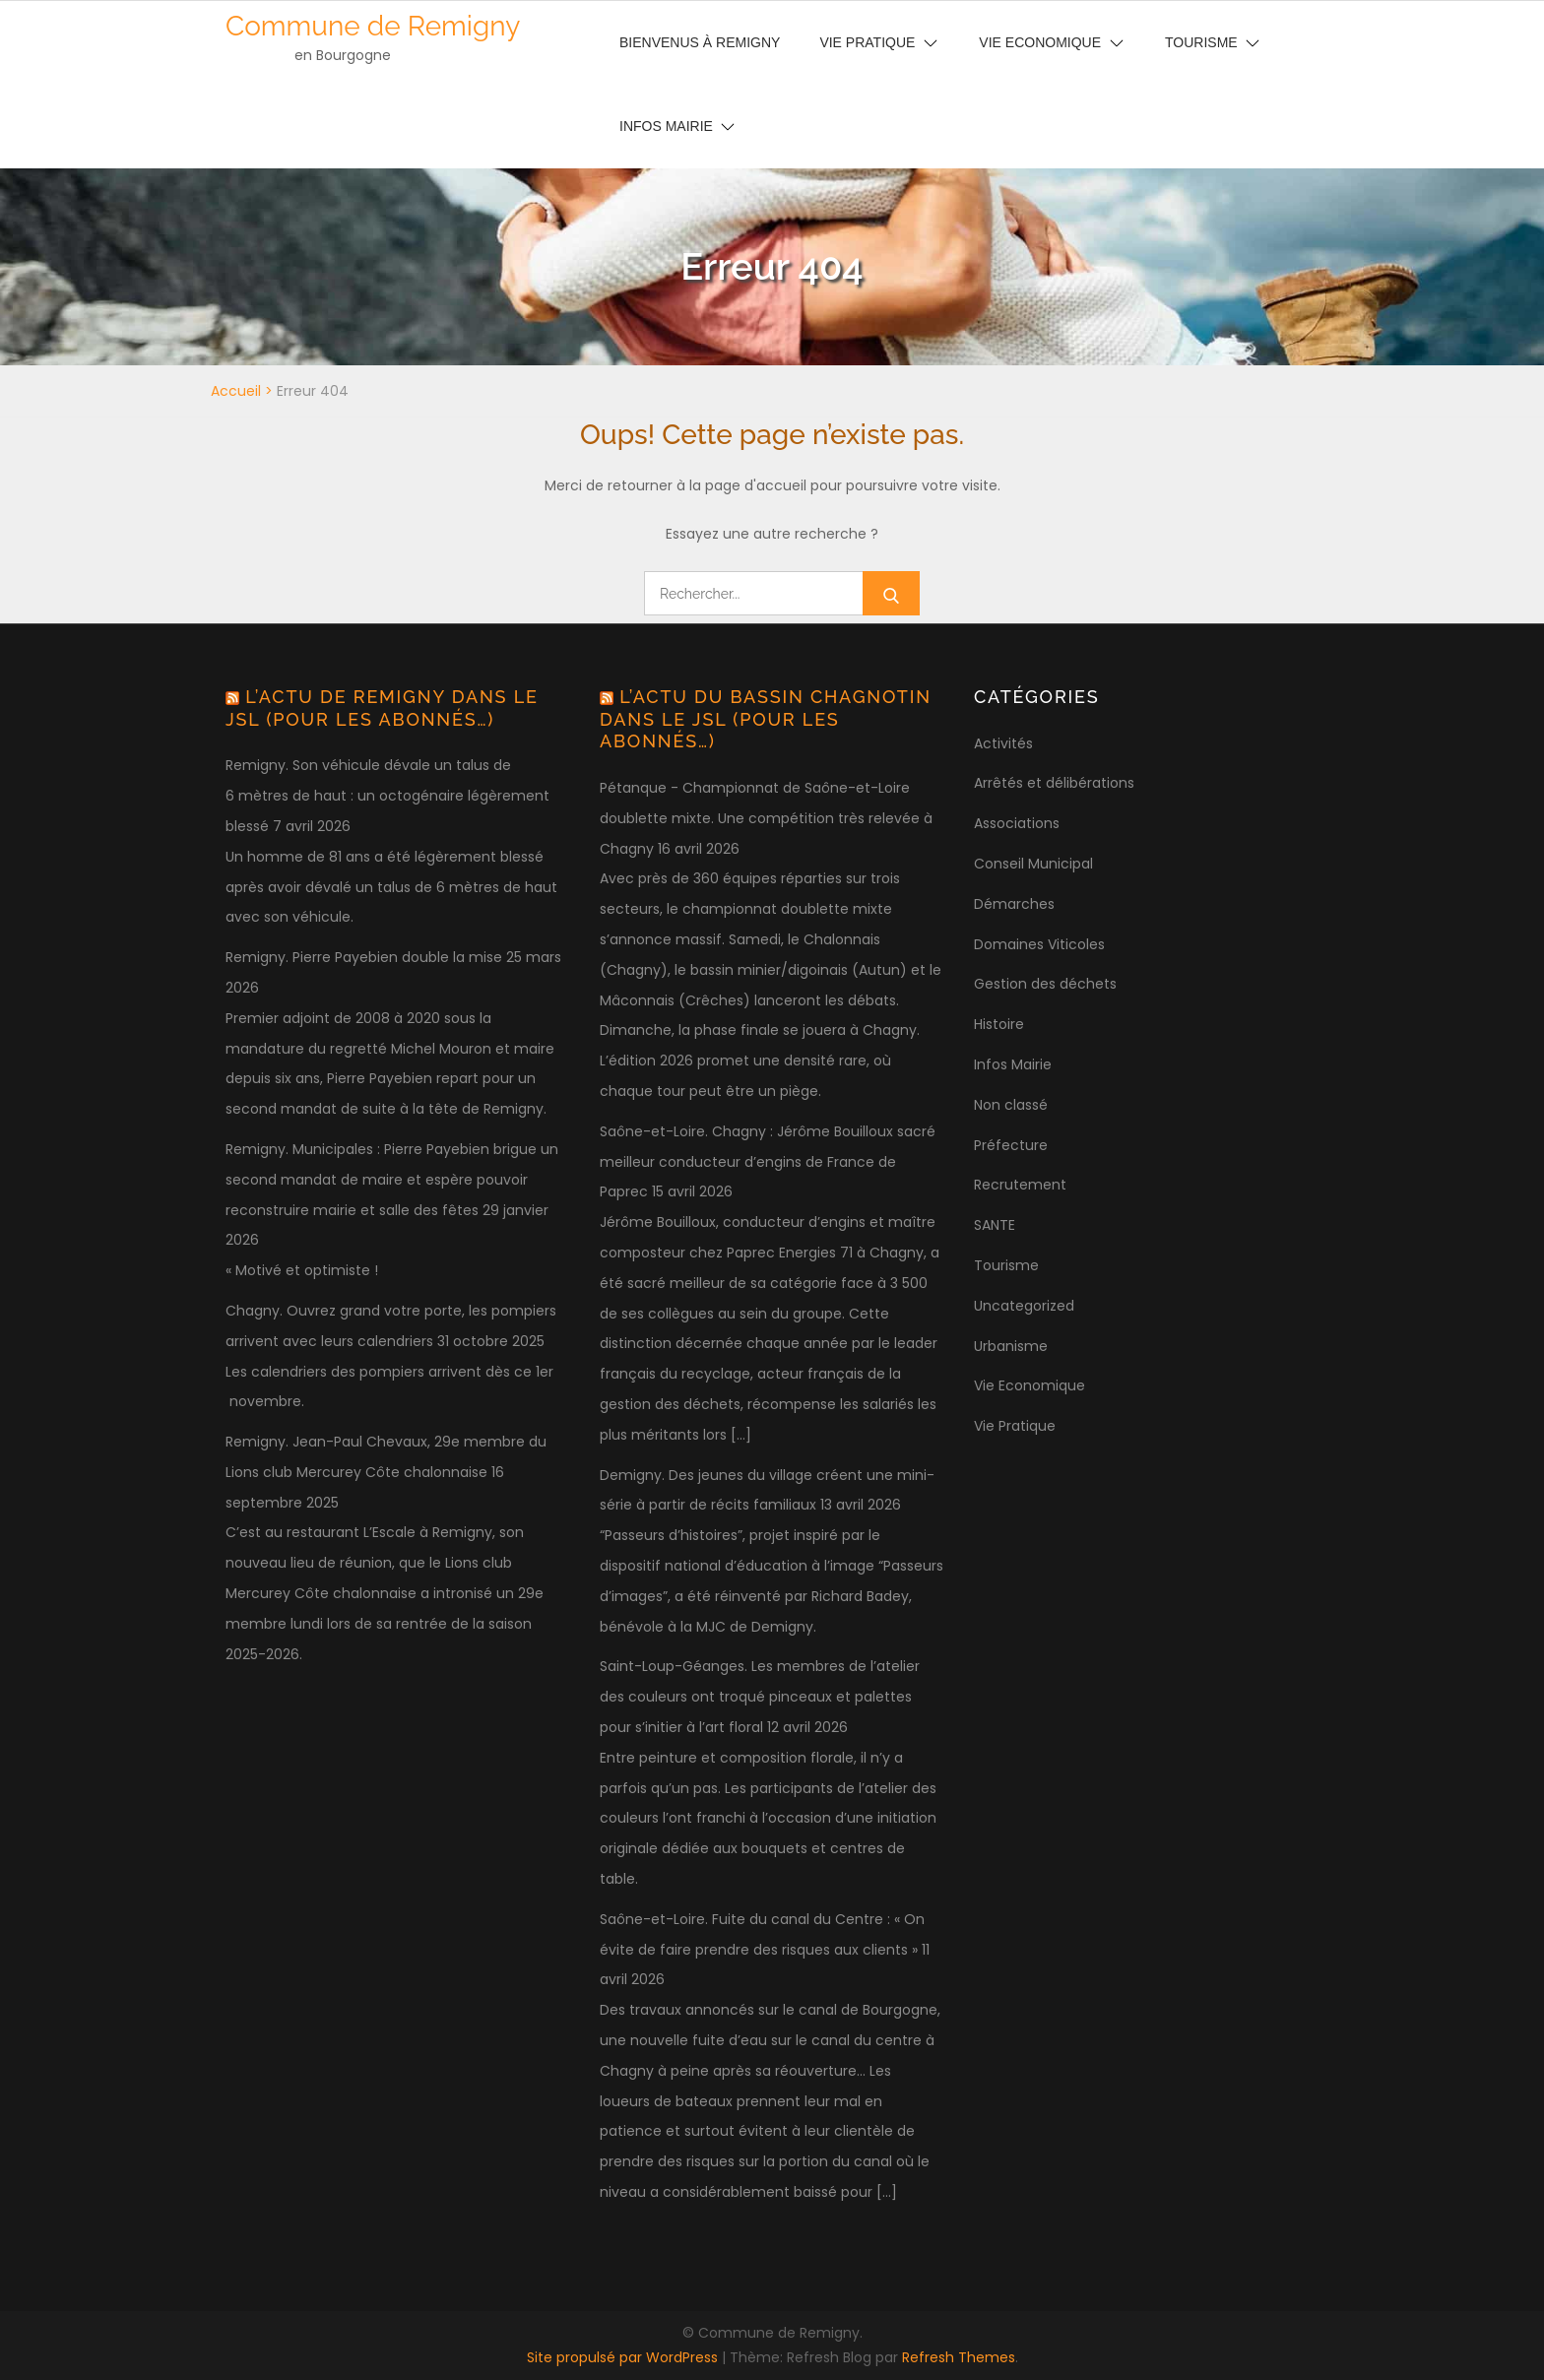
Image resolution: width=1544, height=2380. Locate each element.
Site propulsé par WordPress (624, 2357)
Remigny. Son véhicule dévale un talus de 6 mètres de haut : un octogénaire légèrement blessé (387, 795)
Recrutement (1020, 1184)
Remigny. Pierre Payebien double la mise (363, 957)
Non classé (1011, 1105)
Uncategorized (1024, 1306)
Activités (1003, 743)
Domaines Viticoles (1039, 944)
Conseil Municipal (1033, 863)
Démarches (1014, 904)
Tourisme (1006, 1265)
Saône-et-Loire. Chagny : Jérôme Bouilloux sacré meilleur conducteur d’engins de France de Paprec (767, 1162)
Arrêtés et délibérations (1054, 783)
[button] (1502, 27)
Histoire (999, 1024)
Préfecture (1011, 1145)
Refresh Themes (958, 2357)
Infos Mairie (666, 126)
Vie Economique (1029, 1385)
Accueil (236, 391)
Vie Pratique (1015, 1426)
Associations (1017, 823)
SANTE (994, 1225)
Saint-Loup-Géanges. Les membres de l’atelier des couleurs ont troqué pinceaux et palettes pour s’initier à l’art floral (760, 1696)
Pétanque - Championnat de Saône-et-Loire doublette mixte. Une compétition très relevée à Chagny (766, 818)
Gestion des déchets (1045, 984)
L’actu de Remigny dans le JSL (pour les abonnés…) (382, 708)
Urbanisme (1011, 1346)
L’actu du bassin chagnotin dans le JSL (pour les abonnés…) (766, 718)
